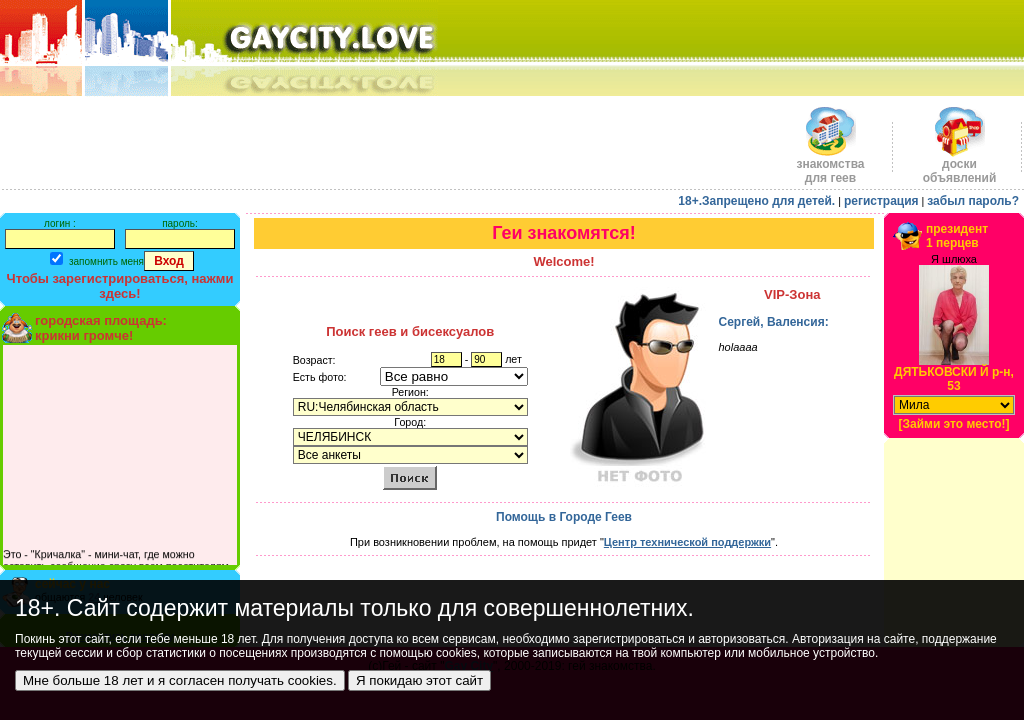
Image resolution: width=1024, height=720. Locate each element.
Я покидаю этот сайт (419, 680)
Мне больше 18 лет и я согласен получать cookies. (180, 680)
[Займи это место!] (953, 424)
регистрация (881, 201)
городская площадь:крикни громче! (101, 328)
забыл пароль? (973, 201)
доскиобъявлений (960, 165)
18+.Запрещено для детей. (756, 201)
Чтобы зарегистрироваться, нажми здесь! (120, 286)
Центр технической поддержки (687, 542)
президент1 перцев (957, 236)
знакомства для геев (830, 165)
